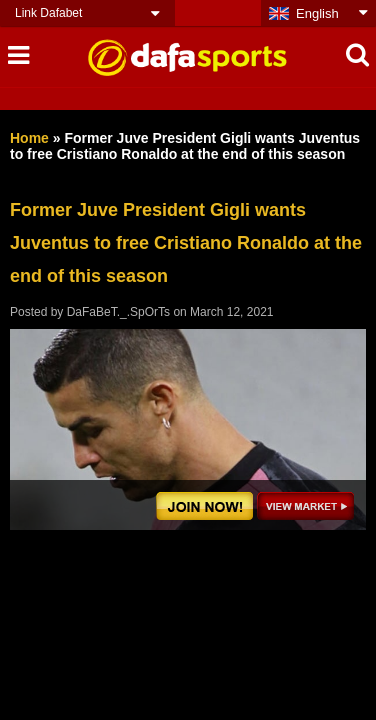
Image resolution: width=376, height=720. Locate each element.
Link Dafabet (48, 13)
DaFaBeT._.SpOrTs (118, 312)
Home (29, 138)
